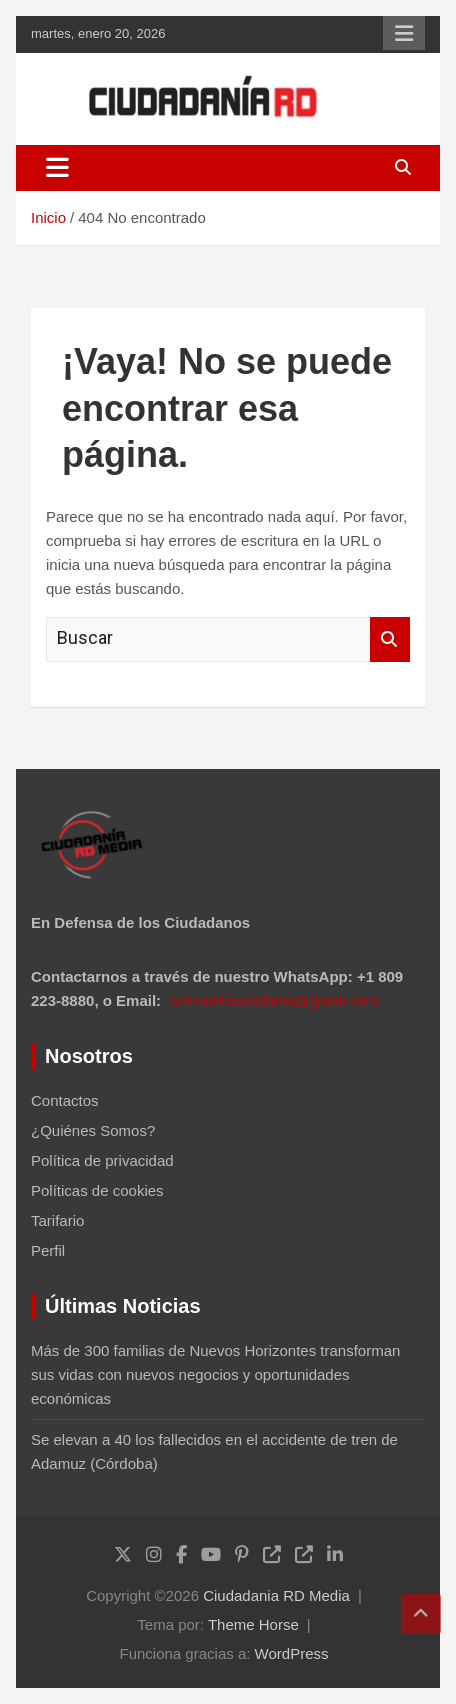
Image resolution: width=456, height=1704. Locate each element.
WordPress (292, 1653)
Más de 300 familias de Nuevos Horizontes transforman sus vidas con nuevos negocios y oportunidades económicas (215, 1374)
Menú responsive (404, 33)
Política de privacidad (102, 1160)
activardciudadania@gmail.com (273, 1000)
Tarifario (57, 1220)
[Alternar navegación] (57, 168)
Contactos (65, 1100)
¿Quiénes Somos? (93, 1130)
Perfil (48, 1250)
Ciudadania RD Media (276, 1595)
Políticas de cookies (97, 1190)
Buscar (390, 639)
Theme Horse (253, 1624)
